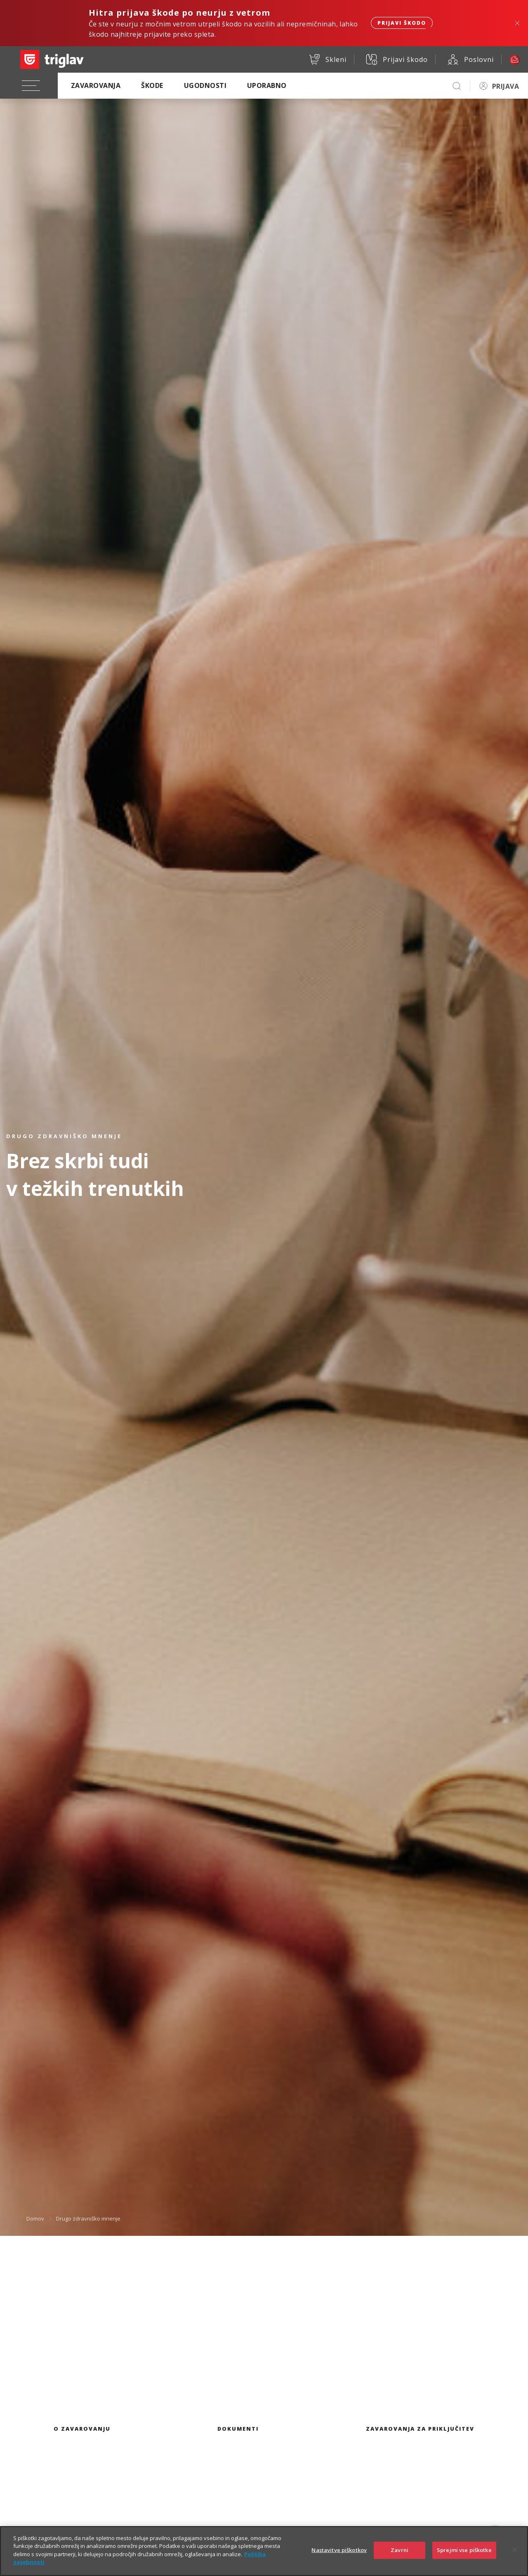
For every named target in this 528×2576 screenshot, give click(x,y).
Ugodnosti (205, 85)
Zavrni (399, 2557)
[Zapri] (515, 2557)
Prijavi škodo (401, 22)
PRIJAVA (505, 86)
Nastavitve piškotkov (339, 2557)
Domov (35, 2218)
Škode (152, 85)
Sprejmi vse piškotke (464, 2557)
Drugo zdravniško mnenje (88, 2218)
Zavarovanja (95, 85)
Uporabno (267, 85)
